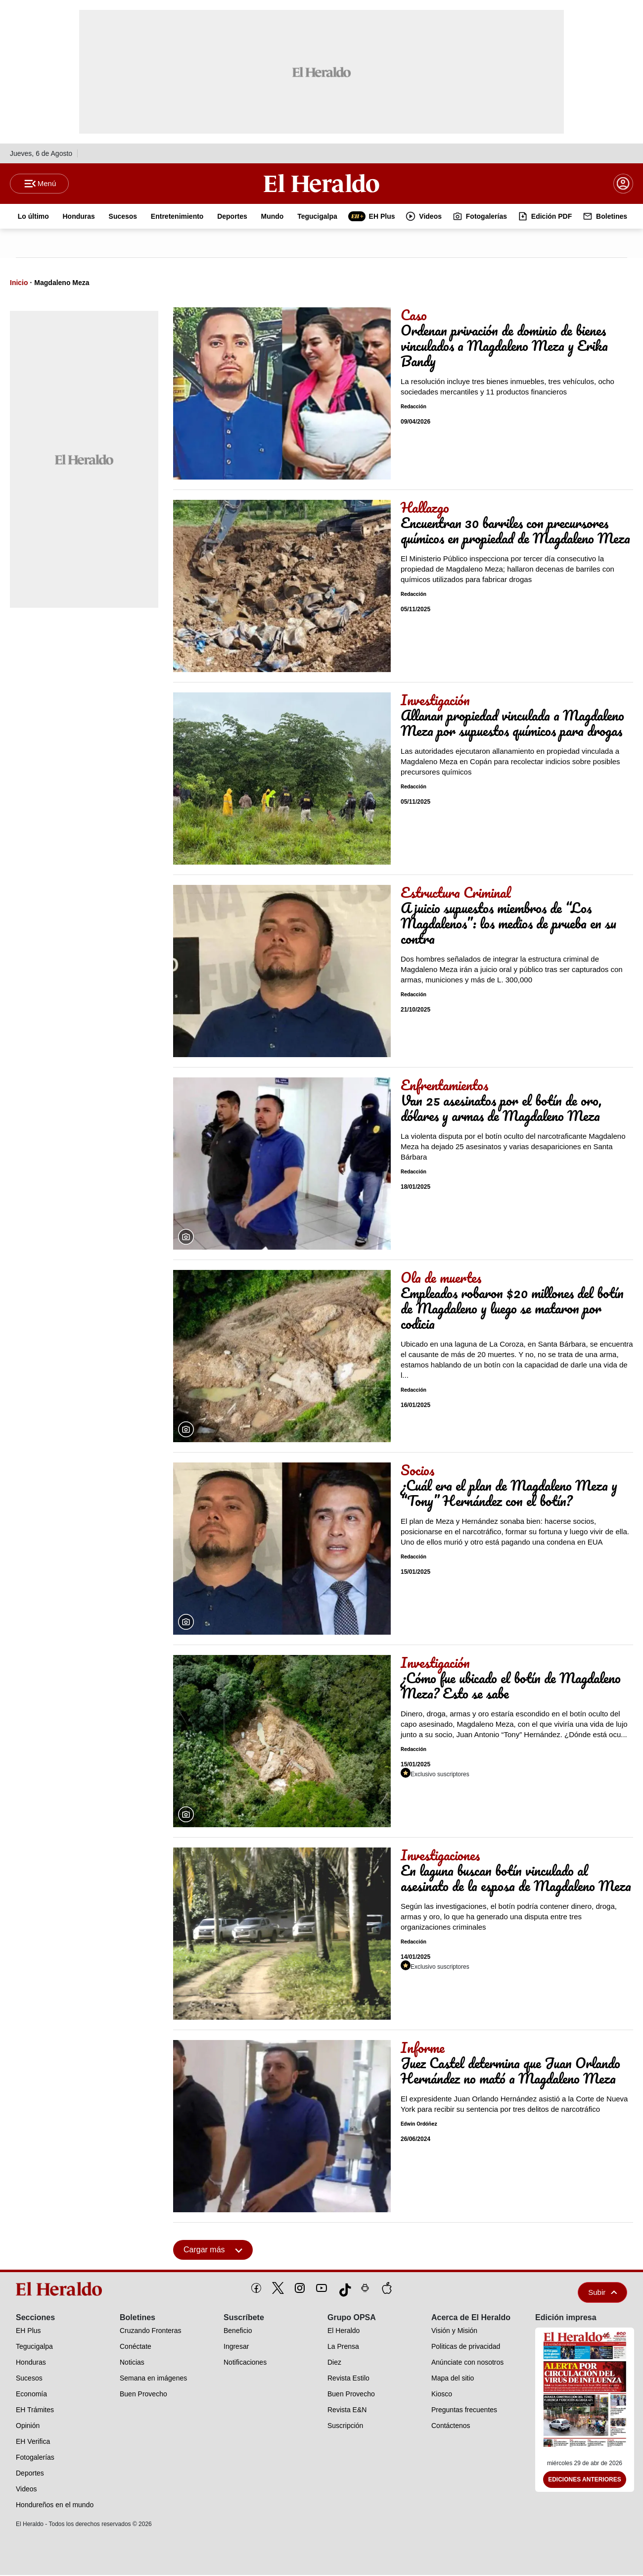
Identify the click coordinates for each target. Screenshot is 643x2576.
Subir (602, 2293)
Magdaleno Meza (61, 284)
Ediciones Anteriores (584, 2481)
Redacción (413, 408)
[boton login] (623, 184)
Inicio (19, 284)
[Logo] (321, 183)
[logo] (62, 2290)
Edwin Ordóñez (419, 2125)
